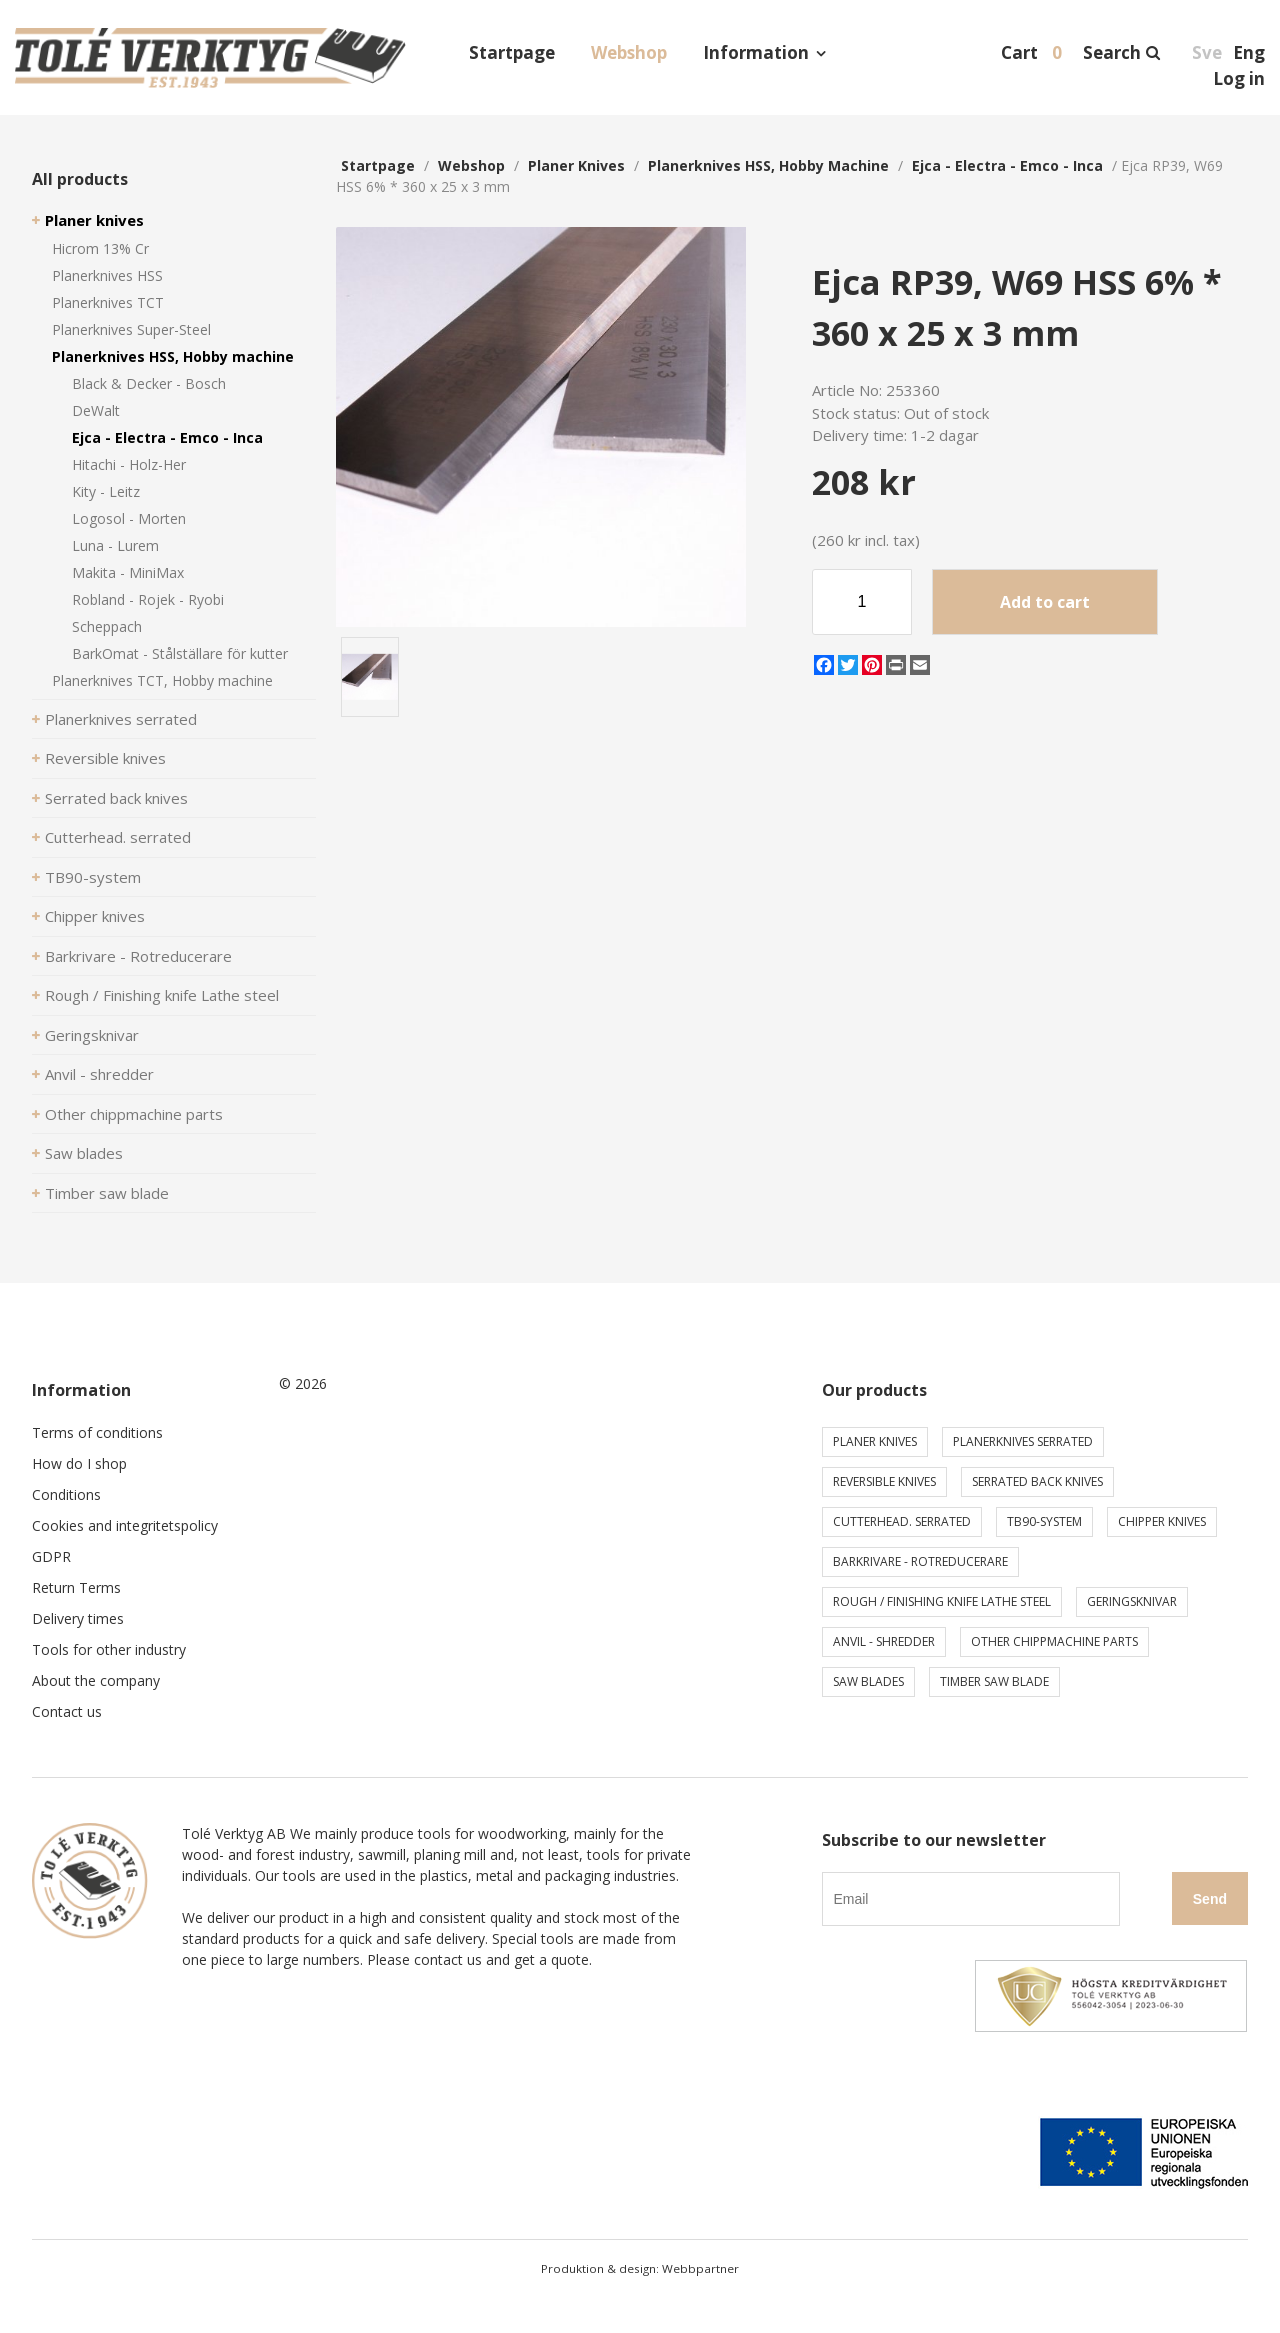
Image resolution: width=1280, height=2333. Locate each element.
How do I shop (79, 1463)
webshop (471, 165)
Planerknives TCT (108, 302)
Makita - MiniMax (128, 572)
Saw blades (84, 1153)
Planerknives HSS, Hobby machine (173, 356)
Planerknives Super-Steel (131, 329)
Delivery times (78, 1618)
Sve (1207, 52)
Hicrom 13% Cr (100, 248)
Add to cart (1045, 602)
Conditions (66, 1494)
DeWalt (96, 410)
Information (756, 52)
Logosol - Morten (129, 518)
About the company (96, 1680)
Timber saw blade (107, 1193)
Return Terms (76, 1587)
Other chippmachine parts (134, 1114)
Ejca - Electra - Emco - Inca (167, 437)
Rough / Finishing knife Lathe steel (162, 995)
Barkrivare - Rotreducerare (138, 956)
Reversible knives (105, 758)
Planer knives (94, 220)
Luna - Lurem (115, 545)
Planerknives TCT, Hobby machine (162, 680)
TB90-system (93, 877)
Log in (1239, 78)
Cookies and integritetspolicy (125, 1525)
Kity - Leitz (106, 491)
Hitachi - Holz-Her (129, 464)
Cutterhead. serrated (118, 837)
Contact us (67, 1711)
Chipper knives (95, 916)
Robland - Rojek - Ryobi (148, 599)
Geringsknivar (92, 1035)
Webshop (629, 52)
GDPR (51, 1556)
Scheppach (107, 626)
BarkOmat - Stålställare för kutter (180, 653)
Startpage (512, 52)
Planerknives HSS (107, 275)
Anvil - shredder (99, 1074)
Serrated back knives (116, 798)
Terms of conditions (97, 1432)
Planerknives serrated (121, 719)
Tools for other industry (109, 1649)
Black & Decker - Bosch (149, 383)
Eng (1249, 52)
